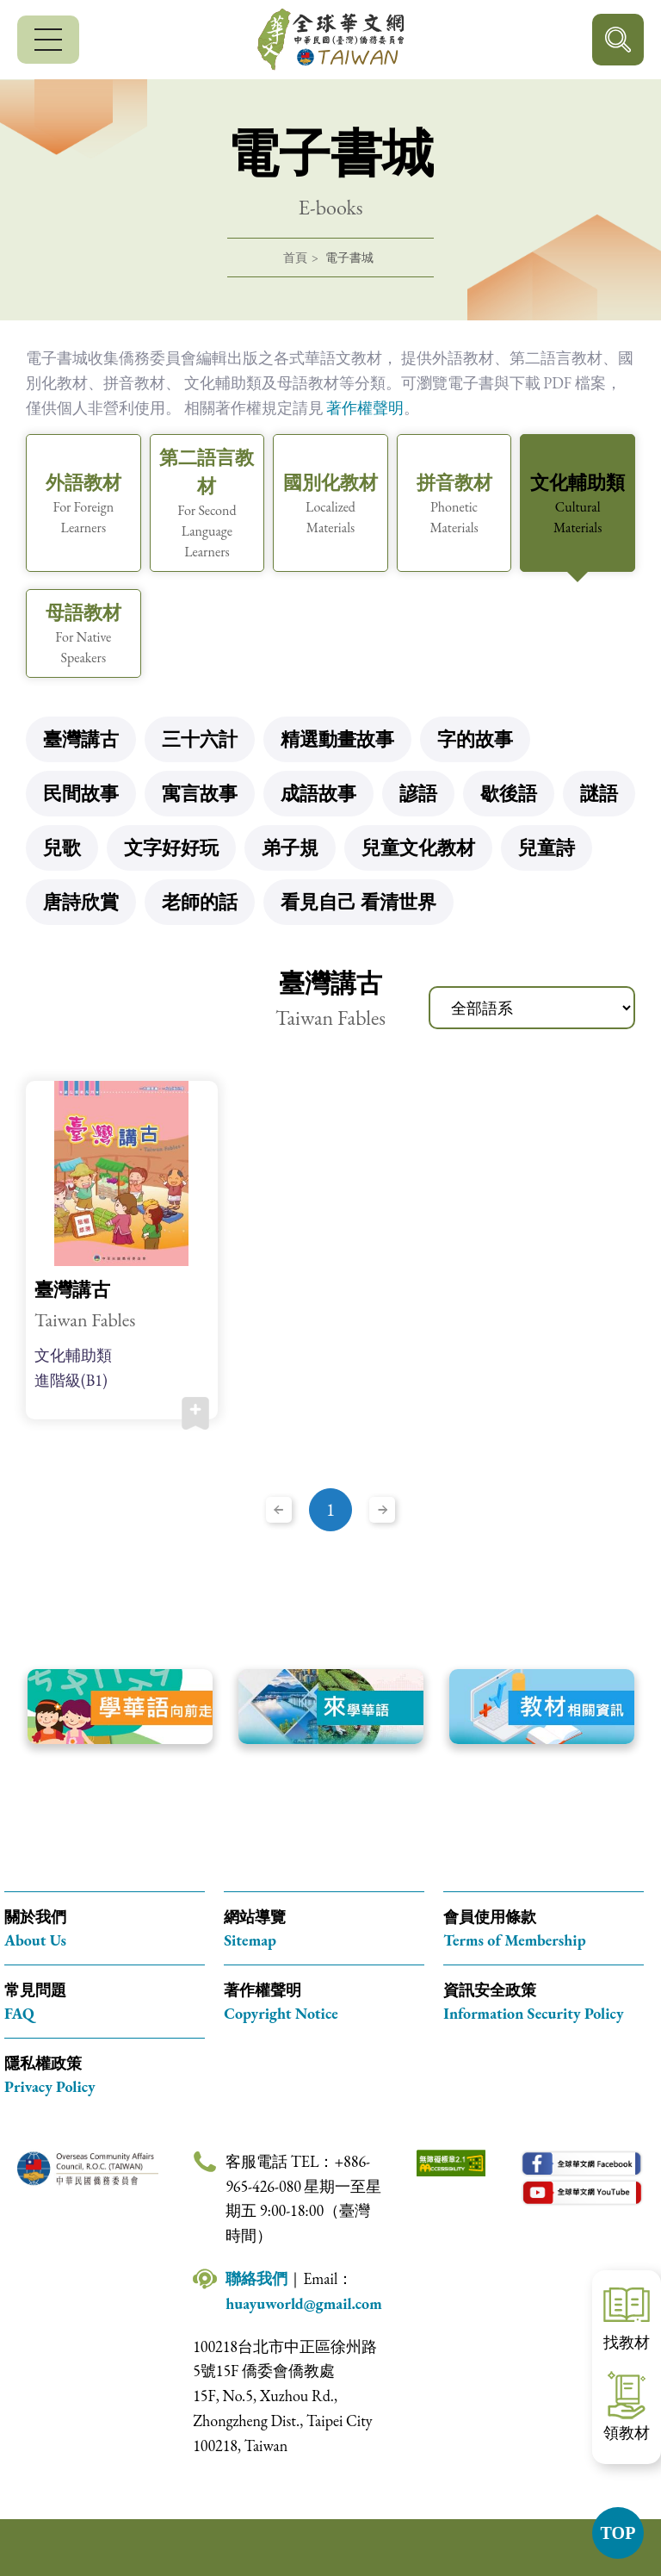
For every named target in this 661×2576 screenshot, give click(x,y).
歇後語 (508, 793)
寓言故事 (200, 793)
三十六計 (200, 739)
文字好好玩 (171, 847)
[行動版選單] (48, 40)
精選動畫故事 (337, 739)
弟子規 (290, 847)
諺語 (418, 793)
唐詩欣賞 (81, 902)
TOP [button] (618, 2532)
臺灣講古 (81, 739)
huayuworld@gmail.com (303, 2303)
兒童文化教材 (418, 847)
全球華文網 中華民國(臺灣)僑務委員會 (330, 40)
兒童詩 (546, 847)
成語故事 (318, 793)
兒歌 (62, 847)
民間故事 (81, 793)
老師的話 (200, 902)
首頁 (295, 257)
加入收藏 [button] (195, 1413)
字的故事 (475, 739)
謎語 (599, 793)
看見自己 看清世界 (358, 902)
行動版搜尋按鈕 (618, 39)
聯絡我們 (256, 2278)
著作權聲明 (365, 408)
